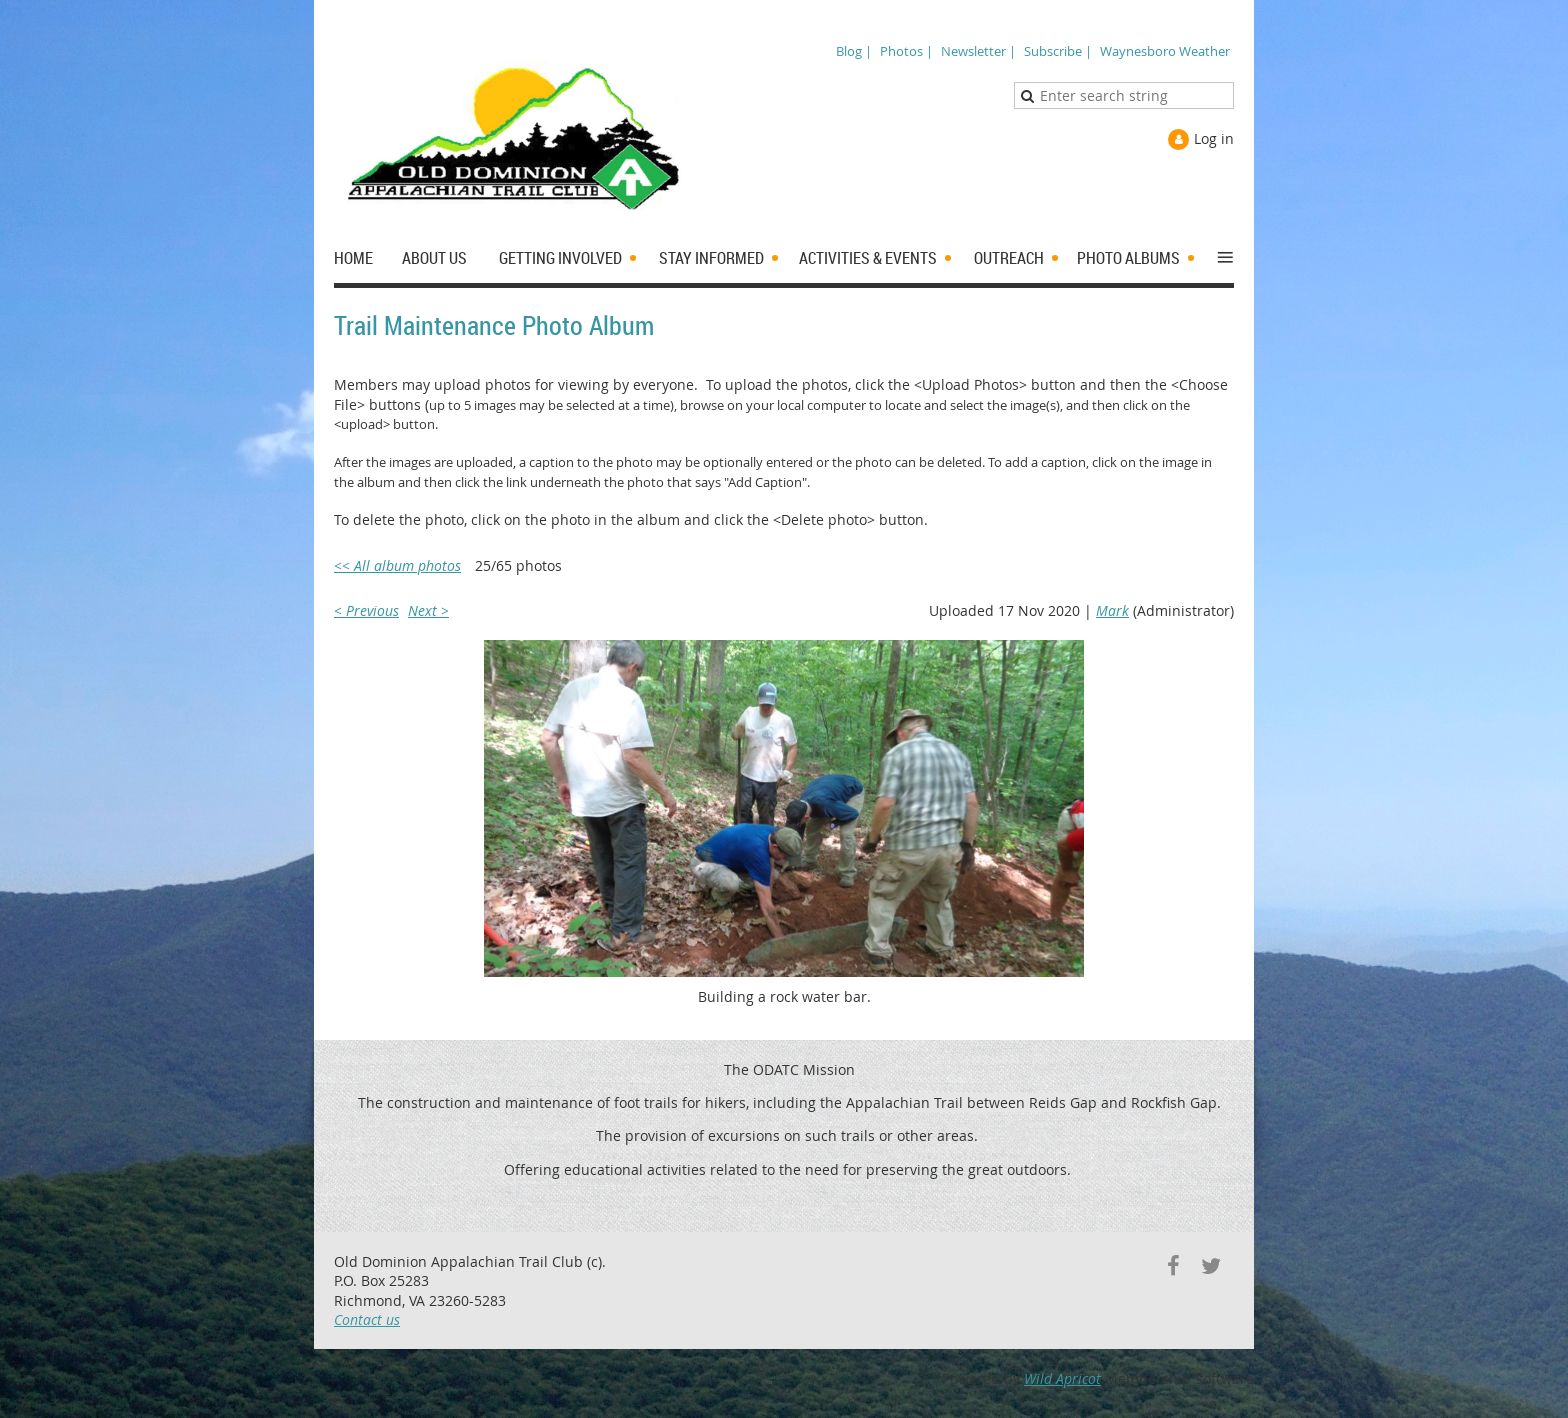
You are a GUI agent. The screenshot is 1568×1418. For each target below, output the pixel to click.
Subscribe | (1058, 51)
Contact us (367, 1319)
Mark (1112, 610)
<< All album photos (397, 565)
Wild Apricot (1062, 1378)
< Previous (366, 610)
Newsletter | (978, 51)
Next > (428, 610)
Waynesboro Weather (1165, 51)
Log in (1214, 138)
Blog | (854, 51)
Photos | (906, 51)
